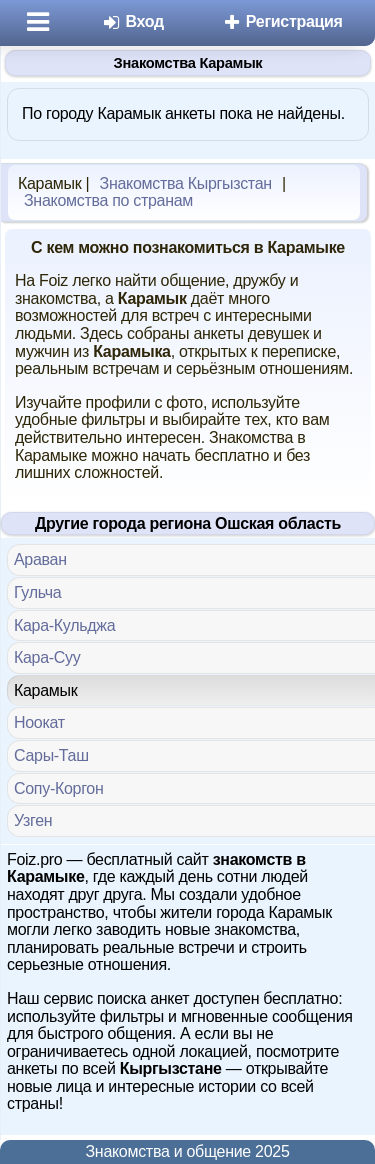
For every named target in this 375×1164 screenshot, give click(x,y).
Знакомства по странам (108, 200)
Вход (132, 21)
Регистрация (282, 21)
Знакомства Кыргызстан (186, 183)
